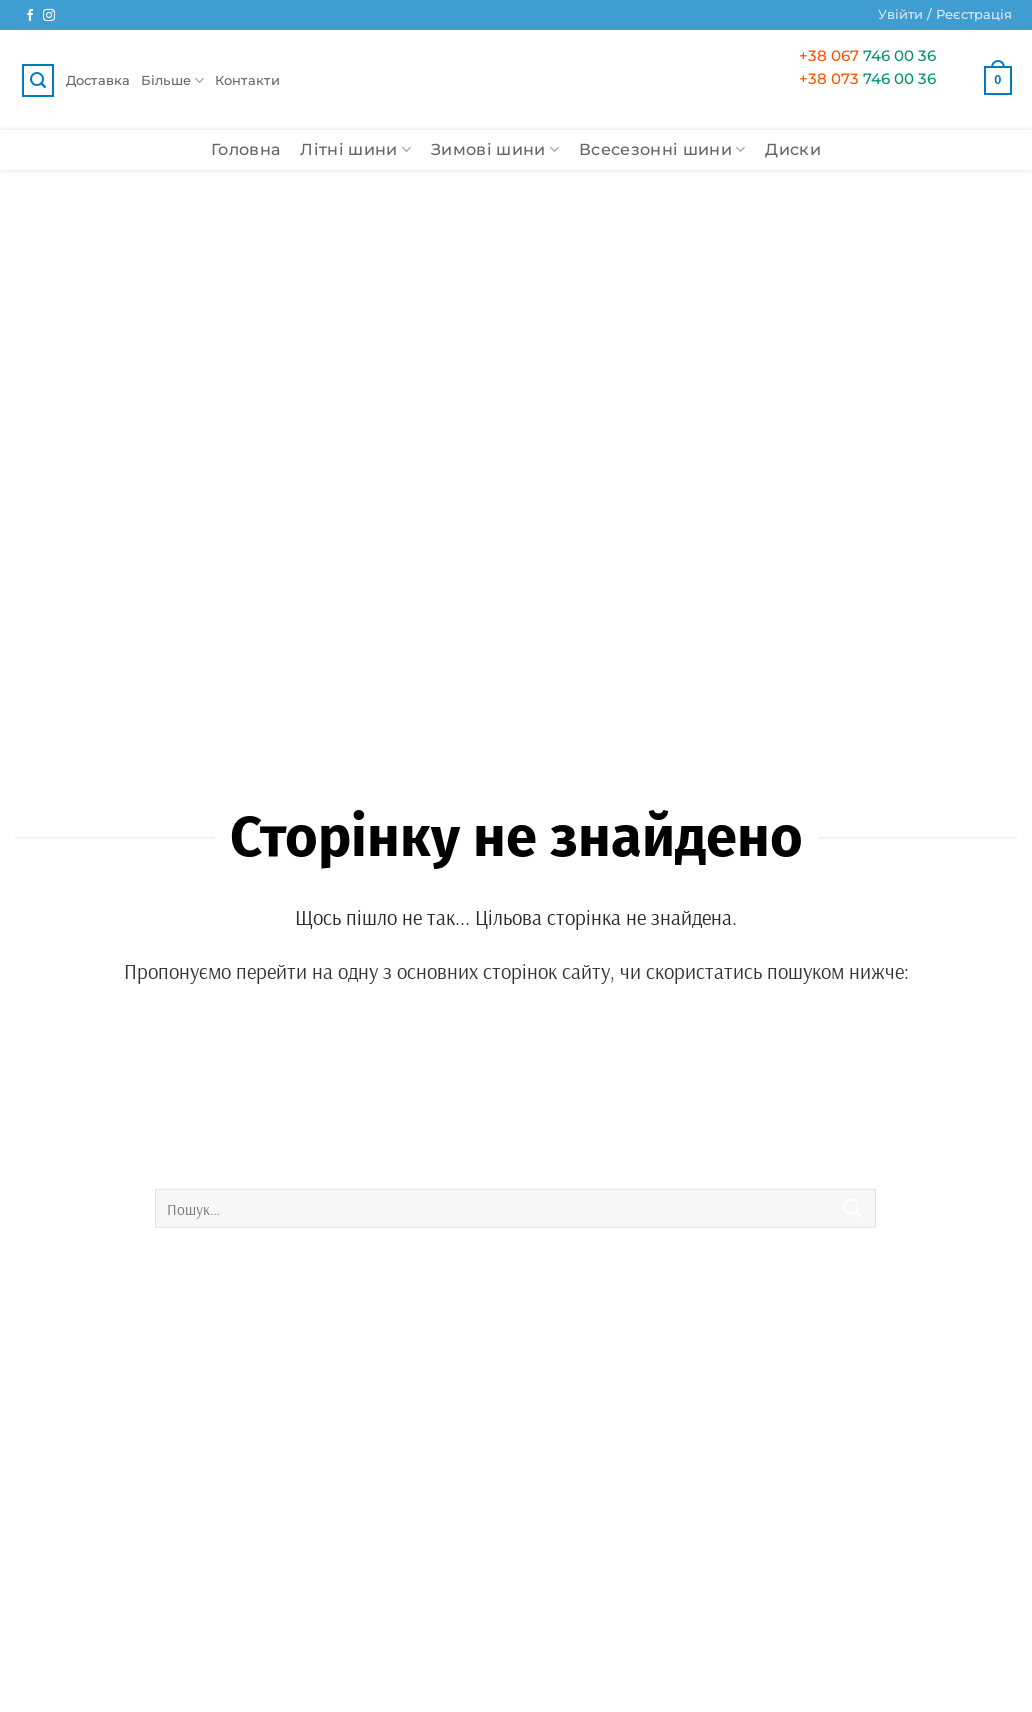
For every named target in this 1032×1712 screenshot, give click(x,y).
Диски (793, 149)
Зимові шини (495, 150)
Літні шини (355, 150)
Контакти (247, 80)
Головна (245, 149)
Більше (173, 80)
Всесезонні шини (662, 150)
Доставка (98, 80)
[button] (945, 15)
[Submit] (853, 1208)
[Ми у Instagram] (49, 16)
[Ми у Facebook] (30, 16)
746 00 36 (867, 55)
